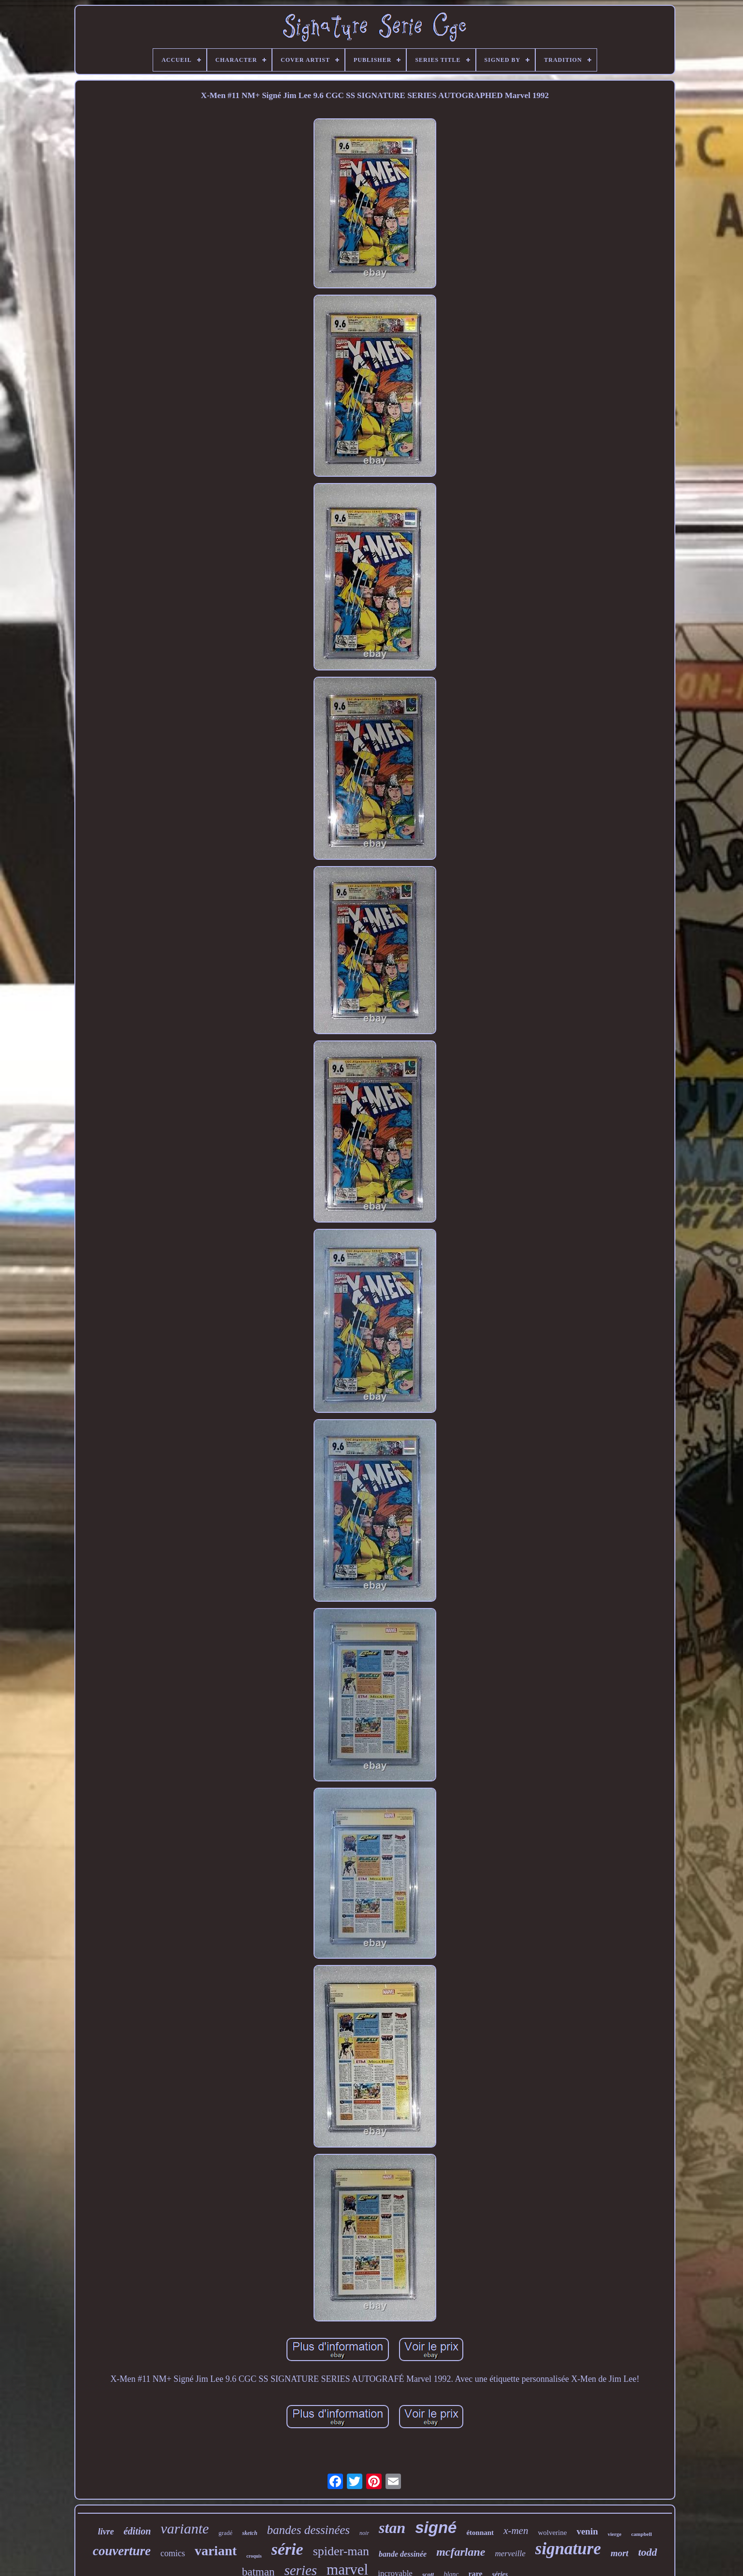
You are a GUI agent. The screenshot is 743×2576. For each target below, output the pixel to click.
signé (436, 2527)
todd (647, 2552)
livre (106, 2531)
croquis (254, 2556)
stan (392, 2527)
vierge (615, 2534)
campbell (641, 2534)
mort (620, 2553)
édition (137, 2531)
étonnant (480, 2532)
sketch (249, 2533)
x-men (515, 2530)
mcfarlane (460, 2552)
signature (568, 2548)
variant (216, 2550)
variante (184, 2528)
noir (364, 2533)
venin (587, 2531)
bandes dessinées (308, 2529)
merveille (510, 2553)
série (287, 2549)
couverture (122, 2551)
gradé (225, 2532)
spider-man (341, 2551)
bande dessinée (403, 2554)
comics (172, 2553)
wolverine (552, 2532)
